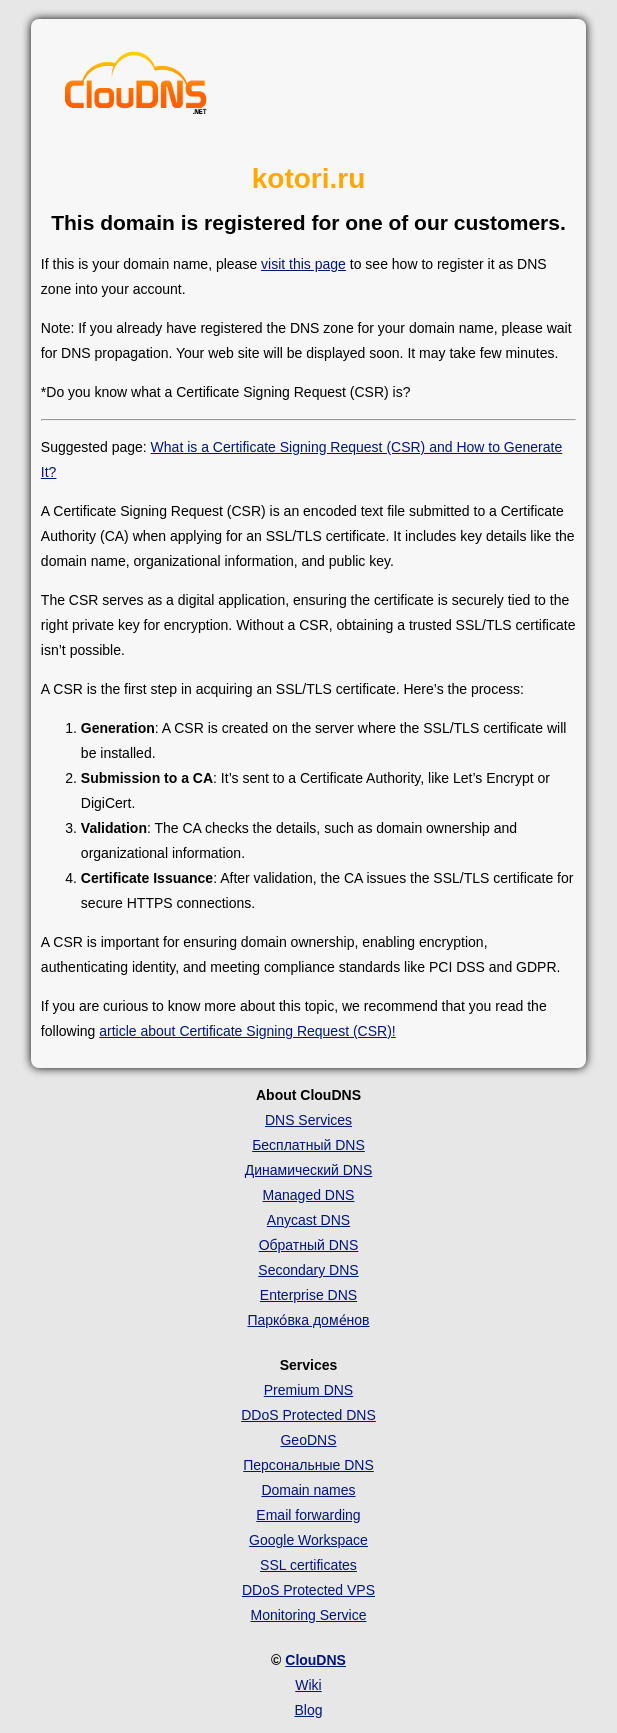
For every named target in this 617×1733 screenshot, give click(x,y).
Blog (308, 1710)
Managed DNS (309, 1195)
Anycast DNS (308, 1220)
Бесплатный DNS (308, 1145)
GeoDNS (308, 1440)
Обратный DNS (309, 1245)
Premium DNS (308, 1390)
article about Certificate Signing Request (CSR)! (247, 1031)
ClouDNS (315, 1660)
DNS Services (308, 1120)
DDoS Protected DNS (308, 1415)
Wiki (308, 1685)
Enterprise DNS (308, 1295)
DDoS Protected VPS (308, 1590)
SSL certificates (308, 1565)
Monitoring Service (309, 1615)
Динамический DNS (309, 1170)
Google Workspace (308, 1540)
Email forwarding (308, 1515)
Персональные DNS (308, 1465)
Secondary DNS (308, 1270)
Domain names (308, 1490)
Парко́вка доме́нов (308, 1320)
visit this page (303, 264)
